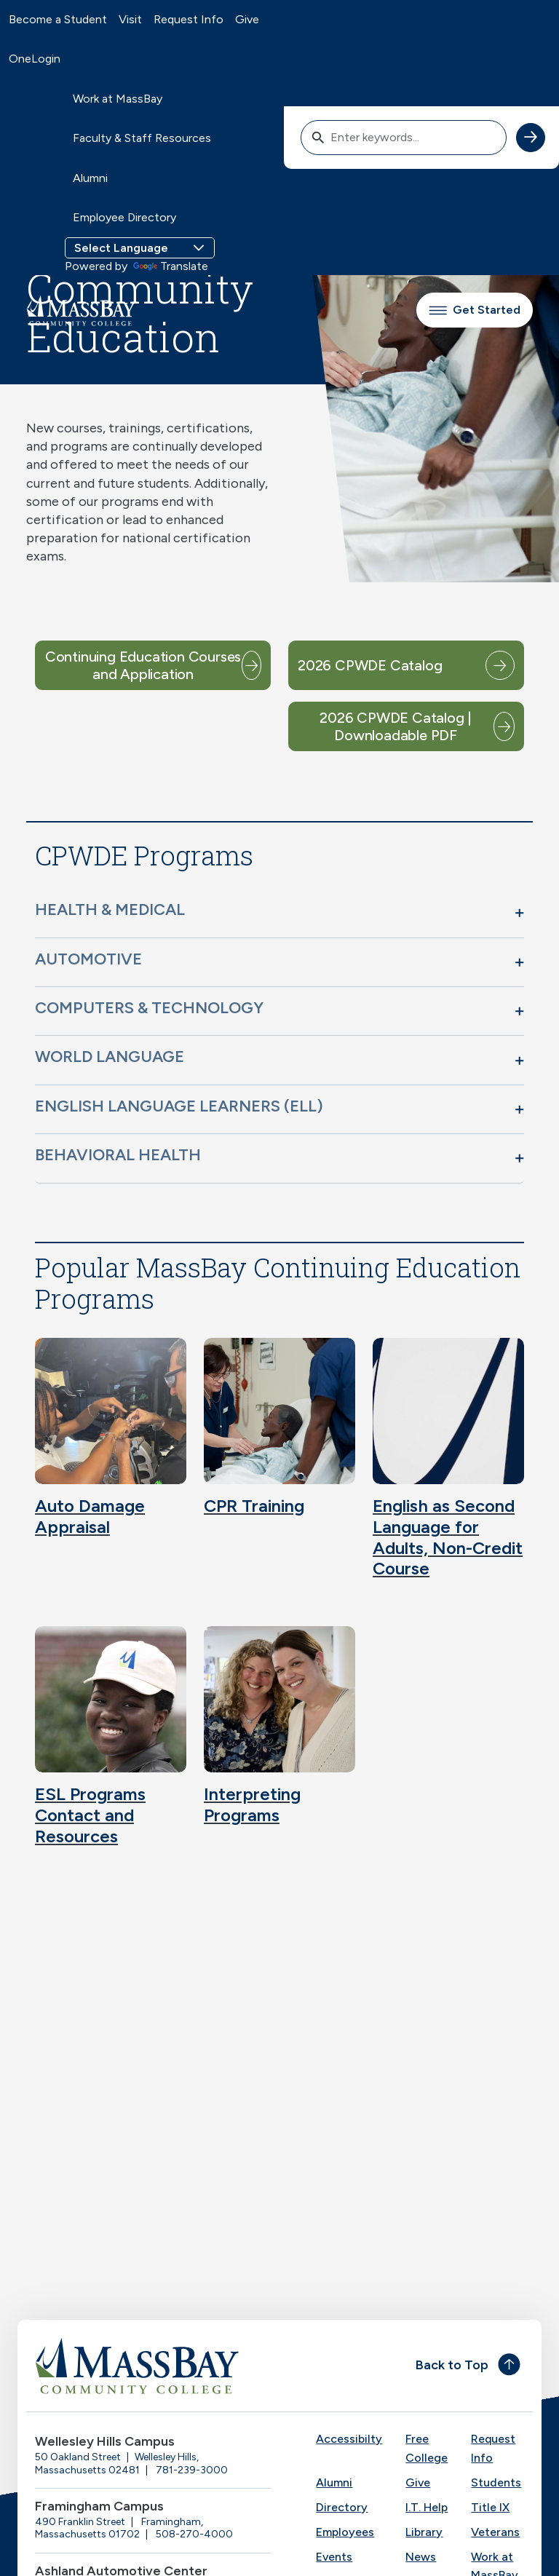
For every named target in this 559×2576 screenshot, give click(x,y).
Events (334, 2557)
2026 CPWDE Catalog (370, 665)
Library (424, 2532)
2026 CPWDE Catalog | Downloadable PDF (396, 726)
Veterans (495, 2532)
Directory (342, 2507)
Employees (345, 2532)
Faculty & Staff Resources (142, 138)
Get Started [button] (474, 310)
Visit (130, 19)
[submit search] (531, 137)
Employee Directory (124, 217)
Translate (170, 266)
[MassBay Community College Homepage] (80, 310)
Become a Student (58, 19)
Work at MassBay (117, 99)
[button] (279, 913)
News (420, 2557)
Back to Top (452, 2365)
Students (496, 2482)
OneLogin (34, 59)
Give (247, 19)
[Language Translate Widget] (140, 247)
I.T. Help (426, 2507)
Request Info (188, 19)
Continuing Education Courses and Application (143, 665)
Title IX (490, 2507)
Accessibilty (349, 2439)
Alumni (90, 178)
